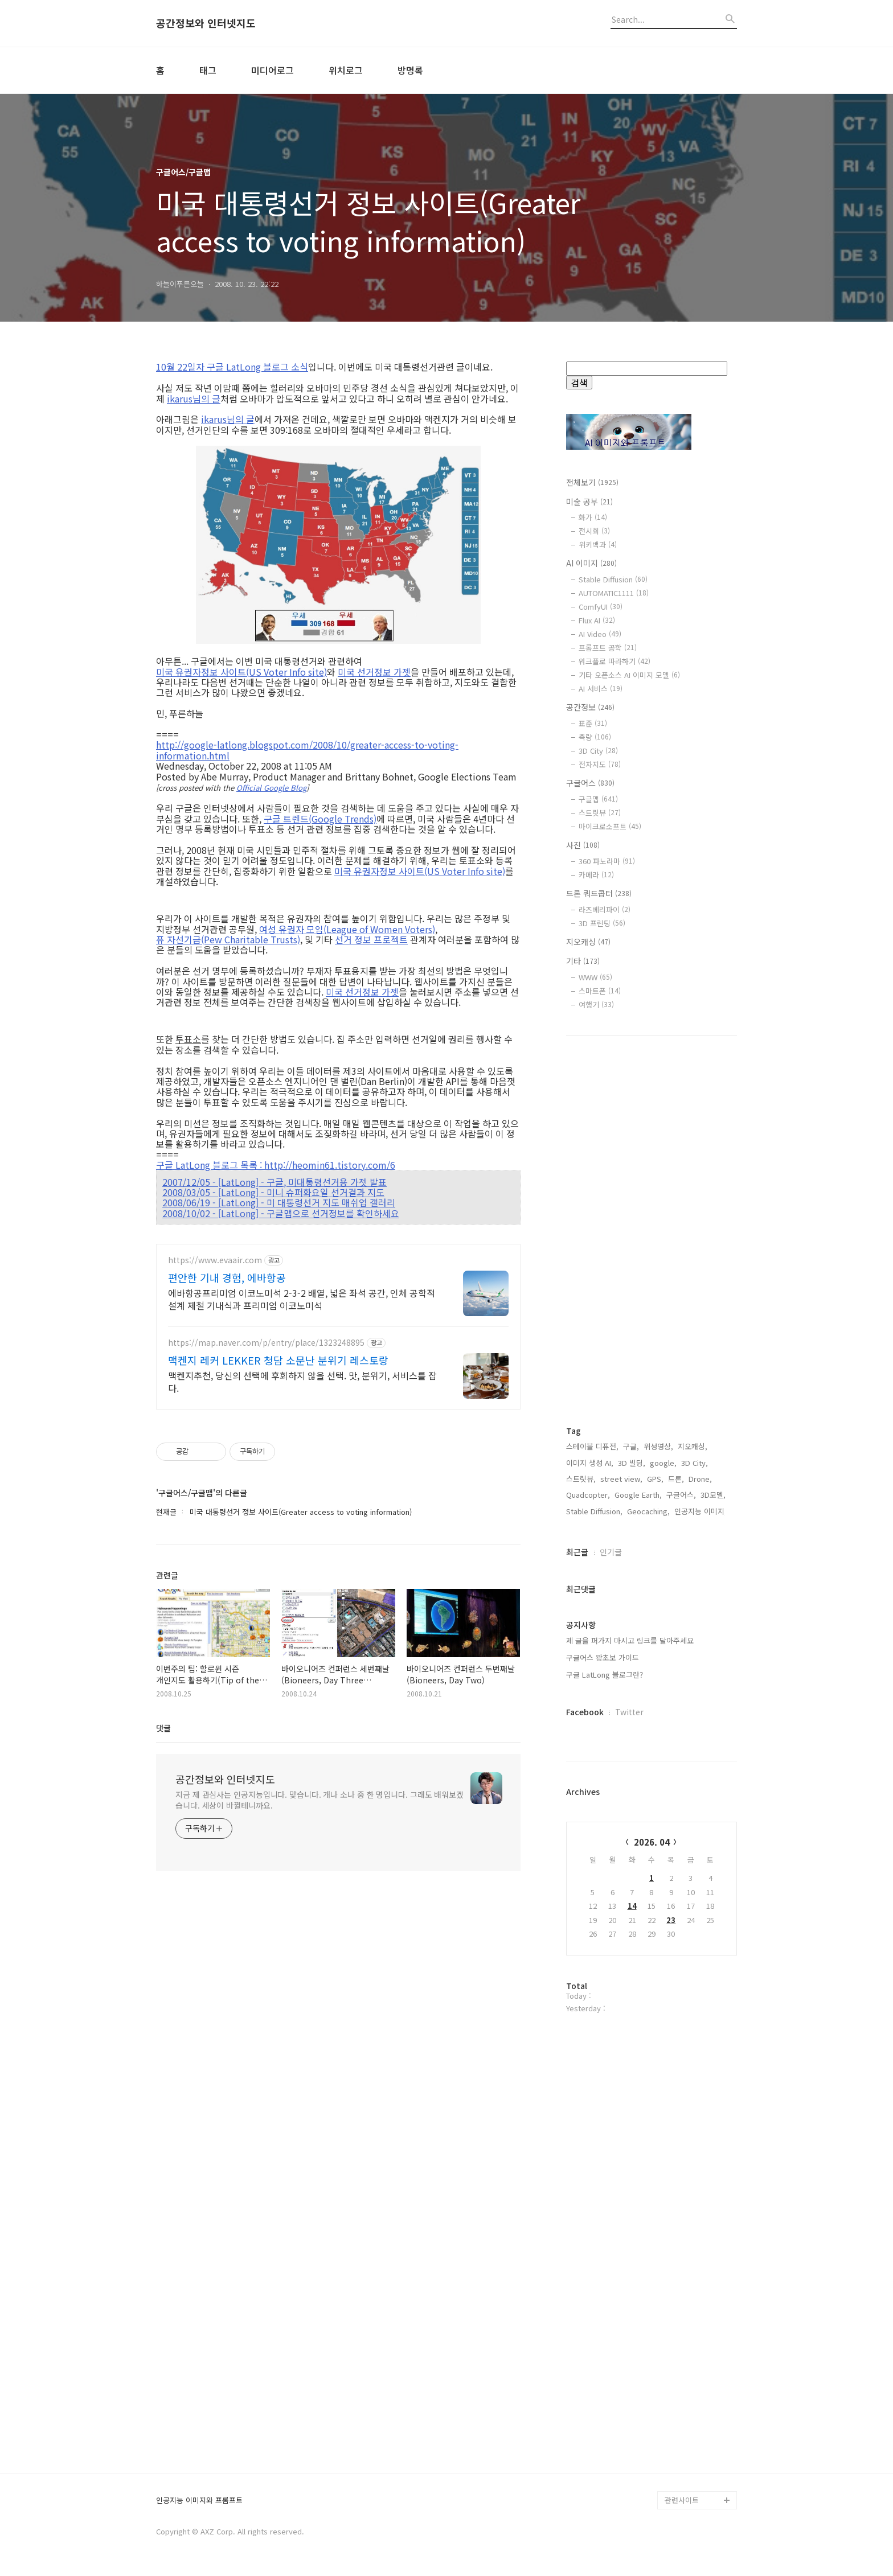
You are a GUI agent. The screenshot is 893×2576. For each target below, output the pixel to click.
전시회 (594, 530)
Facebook (585, 1712)
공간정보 (590, 707)
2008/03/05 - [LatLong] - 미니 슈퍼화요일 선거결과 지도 (273, 1192)
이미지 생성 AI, (589, 1462)
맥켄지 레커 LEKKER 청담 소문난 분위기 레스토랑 (278, 1360)
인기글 (611, 1552)
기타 (583, 961)
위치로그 (346, 70)
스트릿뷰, (581, 1478)
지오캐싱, (692, 1446)
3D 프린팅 (602, 923)
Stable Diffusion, (594, 1511)
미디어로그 (272, 70)
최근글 (577, 1552)
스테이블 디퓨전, (592, 1446)
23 (670, 1919)
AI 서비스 (600, 688)
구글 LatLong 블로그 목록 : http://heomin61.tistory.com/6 (275, 1165)
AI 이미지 (591, 563)
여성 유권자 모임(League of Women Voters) (347, 929)
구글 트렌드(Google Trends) (320, 819)
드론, (676, 1478)
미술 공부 (589, 501)
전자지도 (600, 764)
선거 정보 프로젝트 (371, 939)
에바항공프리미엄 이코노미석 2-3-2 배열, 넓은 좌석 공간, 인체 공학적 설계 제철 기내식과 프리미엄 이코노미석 (301, 1299)
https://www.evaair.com (215, 1260)
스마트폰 (600, 990)
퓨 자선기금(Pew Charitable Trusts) (228, 939)
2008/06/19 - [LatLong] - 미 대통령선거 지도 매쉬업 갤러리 (278, 1202)
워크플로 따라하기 (614, 661)
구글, (631, 1446)
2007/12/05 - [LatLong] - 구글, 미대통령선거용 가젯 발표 (274, 1182)
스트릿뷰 (600, 812)
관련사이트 (682, 2500)
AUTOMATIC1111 (614, 592)
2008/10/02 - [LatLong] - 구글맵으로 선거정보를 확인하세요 (280, 1213)
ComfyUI (600, 606)
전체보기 (592, 482)
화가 (593, 517)
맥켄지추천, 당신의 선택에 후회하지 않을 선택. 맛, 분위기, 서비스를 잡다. (302, 1381)
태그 (207, 70)
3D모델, (713, 1494)
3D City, (694, 1462)
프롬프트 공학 (608, 647)
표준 (593, 723)
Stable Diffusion (613, 579)
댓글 (163, 1727)
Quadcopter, (588, 1494)
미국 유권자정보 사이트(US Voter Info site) (241, 672)
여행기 (596, 1004)
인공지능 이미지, (700, 1511)
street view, (621, 1478)
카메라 (596, 874)
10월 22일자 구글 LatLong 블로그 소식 (232, 366)
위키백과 (598, 544)
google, (663, 1462)
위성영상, (658, 1446)
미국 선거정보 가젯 (374, 672)
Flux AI (597, 620)
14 (632, 1905)
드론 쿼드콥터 (599, 893)
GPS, (655, 1478)
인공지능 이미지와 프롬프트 (199, 2500)
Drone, (700, 1478)
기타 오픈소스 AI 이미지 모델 (629, 674)
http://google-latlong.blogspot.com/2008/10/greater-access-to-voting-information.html (307, 750)
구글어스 (590, 782)
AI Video (600, 633)
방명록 (410, 70)
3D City (598, 750)
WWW (595, 977)
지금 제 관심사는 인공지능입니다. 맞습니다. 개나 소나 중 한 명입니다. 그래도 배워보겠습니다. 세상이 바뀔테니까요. (319, 1800)
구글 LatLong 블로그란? (604, 1674)
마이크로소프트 (610, 826)
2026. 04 (652, 1842)
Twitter (629, 1712)
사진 (583, 845)
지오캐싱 (588, 941)
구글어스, (681, 1494)
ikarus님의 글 (193, 398)
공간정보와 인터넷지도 (206, 23)
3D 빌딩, (631, 1462)
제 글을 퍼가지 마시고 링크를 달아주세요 (630, 1640)
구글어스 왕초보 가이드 (602, 1657)
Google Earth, (638, 1494)
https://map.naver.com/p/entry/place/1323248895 (266, 1342)
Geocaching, (648, 1511)
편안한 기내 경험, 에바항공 (227, 1277)
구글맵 (598, 799)
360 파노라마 (607, 861)
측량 (595, 737)
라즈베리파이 (604, 909)
